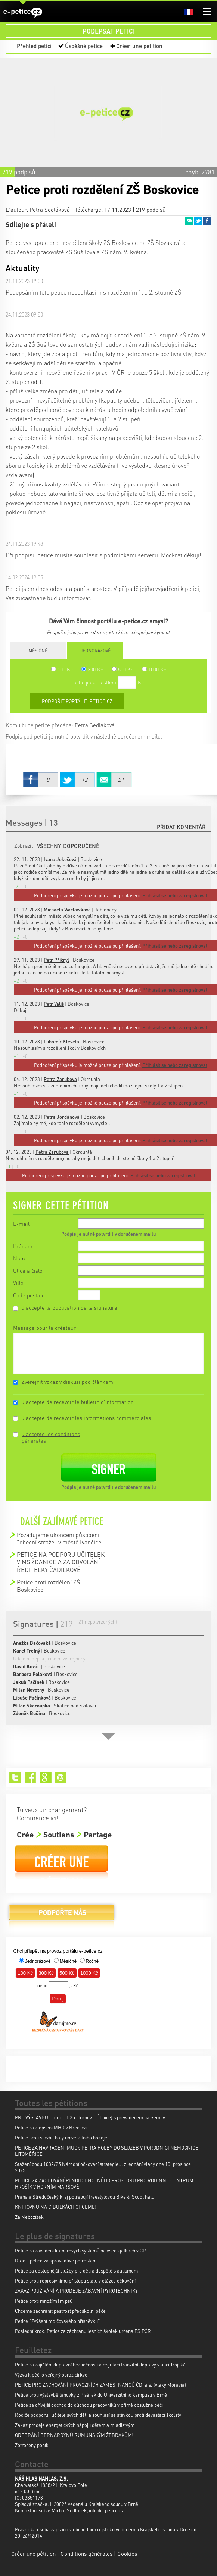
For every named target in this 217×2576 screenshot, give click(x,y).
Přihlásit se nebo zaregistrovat (162, 1175)
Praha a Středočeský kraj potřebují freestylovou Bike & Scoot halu (84, 2197)
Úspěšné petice (84, 46)
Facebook (207, 221)
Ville (18, 1282)
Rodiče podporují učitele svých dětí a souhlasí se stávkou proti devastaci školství (98, 2415)
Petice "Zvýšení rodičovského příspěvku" (57, 2321)
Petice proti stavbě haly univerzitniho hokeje (61, 2137)
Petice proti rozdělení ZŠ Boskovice (48, 1585)
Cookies (127, 2553)
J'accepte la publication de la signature (69, 1307)
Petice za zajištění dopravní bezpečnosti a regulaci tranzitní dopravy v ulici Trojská (100, 2364)
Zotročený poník (32, 2445)
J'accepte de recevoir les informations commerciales (86, 1417)
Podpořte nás (62, 1915)
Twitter (198, 221)
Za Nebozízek (29, 2217)
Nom (19, 1258)
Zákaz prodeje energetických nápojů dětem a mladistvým (74, 2425)
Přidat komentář (181, 827)
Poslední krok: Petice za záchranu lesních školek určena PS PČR (83, 2331)
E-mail (21, 1223)
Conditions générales (86, 2553)
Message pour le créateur (44, 1327)
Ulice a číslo (28, 1270)
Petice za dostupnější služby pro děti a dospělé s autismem (76, 2270)
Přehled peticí (34, 46)
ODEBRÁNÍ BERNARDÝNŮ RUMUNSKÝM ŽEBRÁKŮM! (74, 2435)
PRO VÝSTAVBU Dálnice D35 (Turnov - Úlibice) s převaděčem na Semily (90, 2117)
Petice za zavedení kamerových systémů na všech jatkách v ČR (80, 2250)
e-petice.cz (23, 12)
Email (189, 221)
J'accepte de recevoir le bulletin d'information (78, 1401)
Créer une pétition (139, 46)
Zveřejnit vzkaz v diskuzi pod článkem (67, 1381)
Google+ (46, 1777)
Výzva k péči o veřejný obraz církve (51, 2374)
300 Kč (92, 669)
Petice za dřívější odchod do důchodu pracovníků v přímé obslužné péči (89, 2405)
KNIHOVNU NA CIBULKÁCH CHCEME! (55, 2207)
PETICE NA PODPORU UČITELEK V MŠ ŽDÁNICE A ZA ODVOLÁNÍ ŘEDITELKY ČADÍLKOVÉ (61, 1562)
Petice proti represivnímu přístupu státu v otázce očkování (75, 2280)
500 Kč (122, 669)
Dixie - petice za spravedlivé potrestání (55, 2260)
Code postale (29, 1295)
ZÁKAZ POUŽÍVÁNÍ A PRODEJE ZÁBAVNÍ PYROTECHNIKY (76, 2290)
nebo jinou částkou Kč (108, 682)
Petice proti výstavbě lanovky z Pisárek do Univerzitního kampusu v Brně (91, 2394)
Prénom (22, 1246)
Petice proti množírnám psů (43, 2301)
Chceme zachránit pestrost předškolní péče (60, 2311)
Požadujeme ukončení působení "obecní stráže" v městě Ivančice (59, 1538)
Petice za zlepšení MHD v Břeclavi (51, 2127)
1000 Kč (154, 669)
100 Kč (62, 669)
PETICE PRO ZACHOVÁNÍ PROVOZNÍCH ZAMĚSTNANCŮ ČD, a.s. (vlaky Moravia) (100, 2384)
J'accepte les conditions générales (51, 1437)
